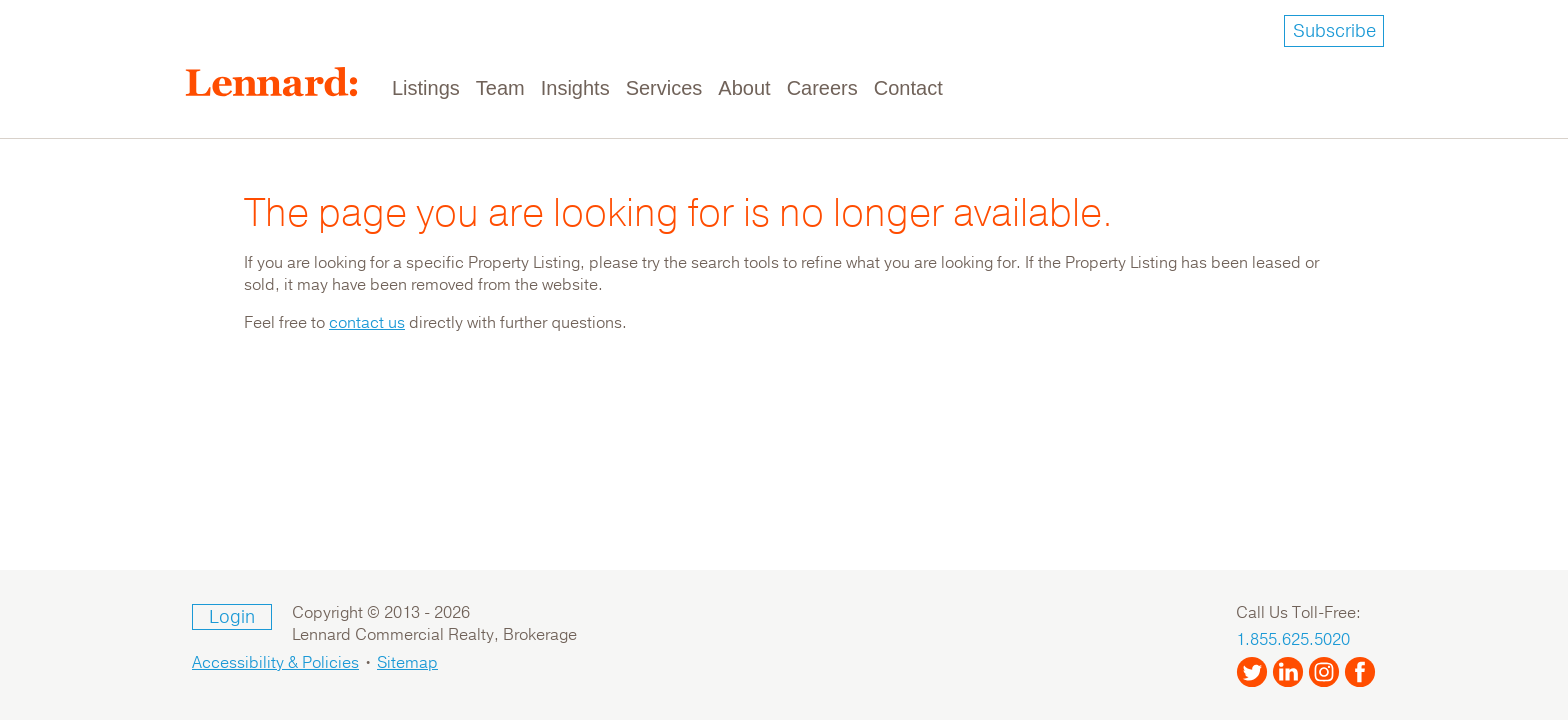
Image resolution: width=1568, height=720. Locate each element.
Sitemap (407, 663)
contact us (367, 323)
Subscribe (1334, 31)
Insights (575, 88)
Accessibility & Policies (275, 663)
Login (232, 617)
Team (500, 88)
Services (664, 88)
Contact (908, 88)
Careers (822, 88)
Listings (426, 88)
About (744, 88)
